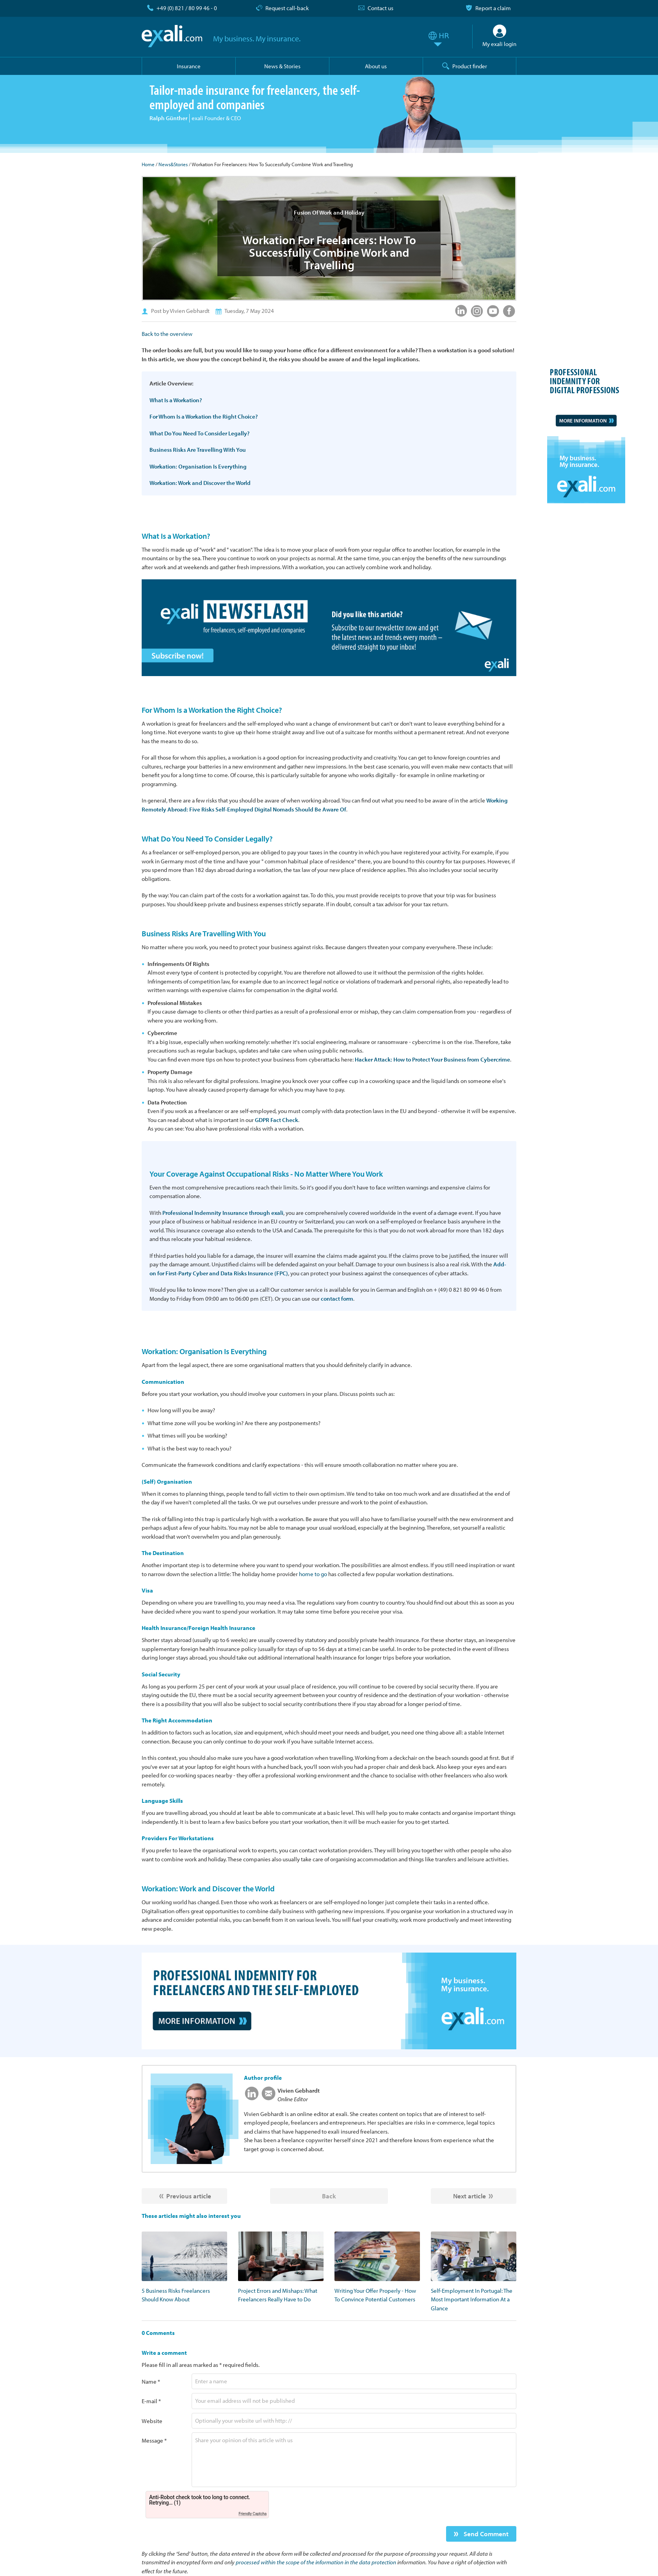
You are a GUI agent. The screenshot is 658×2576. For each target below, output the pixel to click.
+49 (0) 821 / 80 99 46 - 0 (186, 8)
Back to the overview (167, 333)
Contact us (380, 8)
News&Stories (173, 164)
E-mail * (151, 2401)
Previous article (188, 2196)
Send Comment (485, 2534)
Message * (154, 2440)
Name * (151, 2381)
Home (148, 164)
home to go (313, 1574)
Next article (469, 2196)
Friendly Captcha (252, 2514)
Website (152, 2421)
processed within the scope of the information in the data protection (316, 2562)
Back (329, 2196)
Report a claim (493, 8)
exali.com (172, 36)
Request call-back (287, 8)
